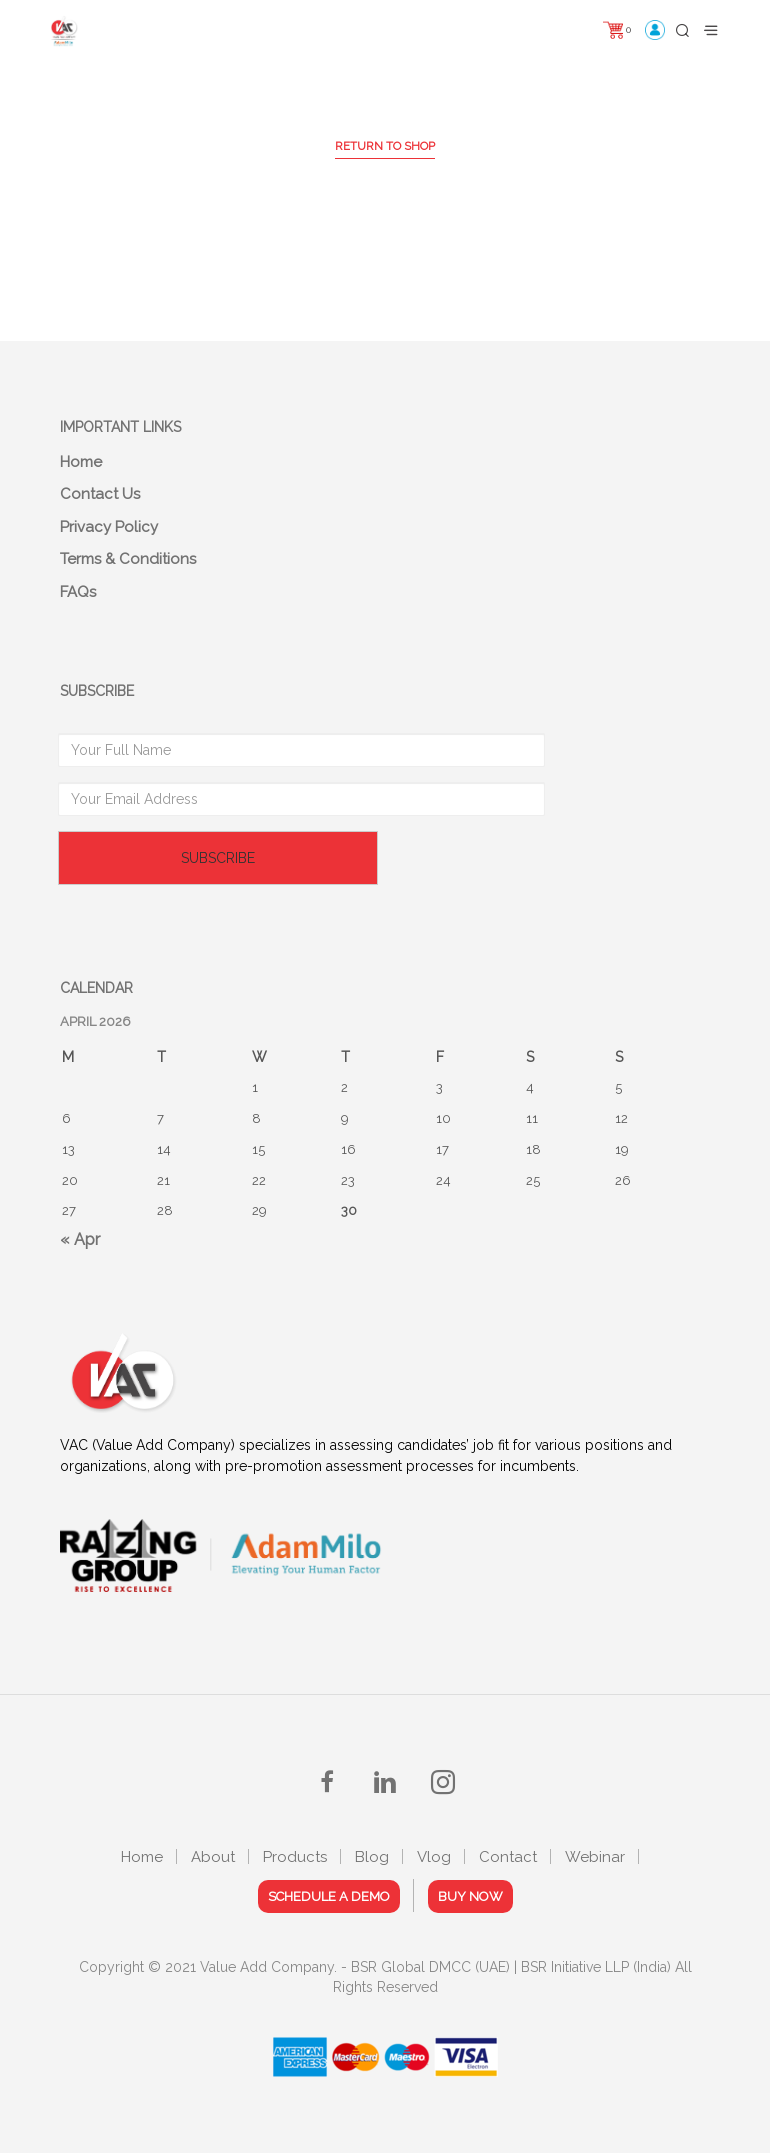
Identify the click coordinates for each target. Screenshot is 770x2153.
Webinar (595, 1857)
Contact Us (100, 494)
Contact (508, 1857)
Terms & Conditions (128, 559)
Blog (372, 1857)
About (213, 1857)
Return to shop (385, 146)
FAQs (78, 592)
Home (81, 462)
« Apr (80, 1239)
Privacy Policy (109, 527)
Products (295, 1857)
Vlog (434, 1857)
